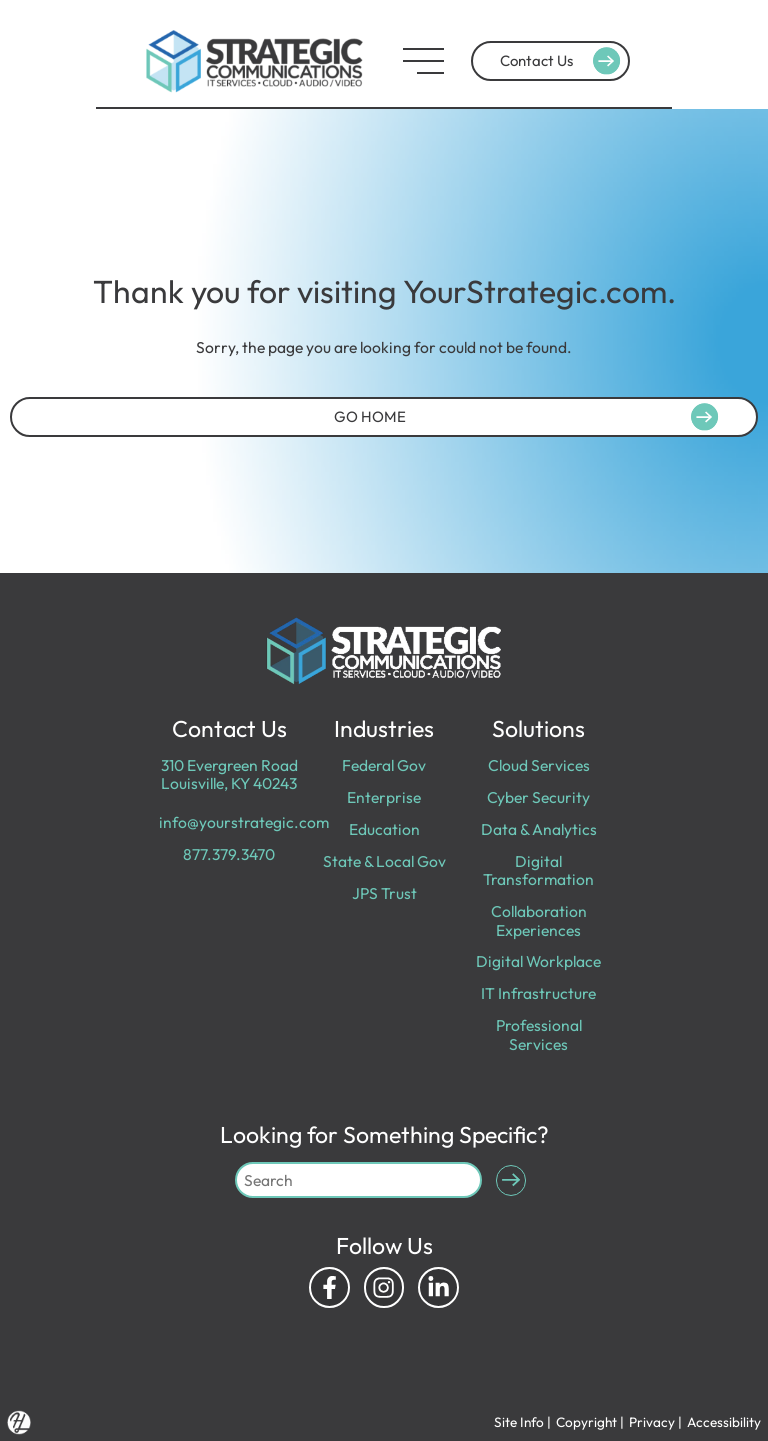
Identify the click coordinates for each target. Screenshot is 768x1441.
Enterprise (384, 797)
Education (384, 829)
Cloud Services (539, 765)
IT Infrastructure (538, 993)
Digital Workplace (538, 961)
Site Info (519, 1422)
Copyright (586, 1422)
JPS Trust (384, 893)
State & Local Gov (384, 861)
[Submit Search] (511, 1180)
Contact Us (562, 61)
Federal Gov (384, 765)
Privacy (652, 1422)
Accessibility (724, 1422)
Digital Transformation (538, 870)
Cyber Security (538, 797)
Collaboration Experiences (539, 920)
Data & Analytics (539, 829)
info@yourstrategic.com (244, 822)
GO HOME (529, 416)
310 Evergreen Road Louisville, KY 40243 (229, 774)
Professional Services (539, 1034)
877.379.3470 (229, 854)
